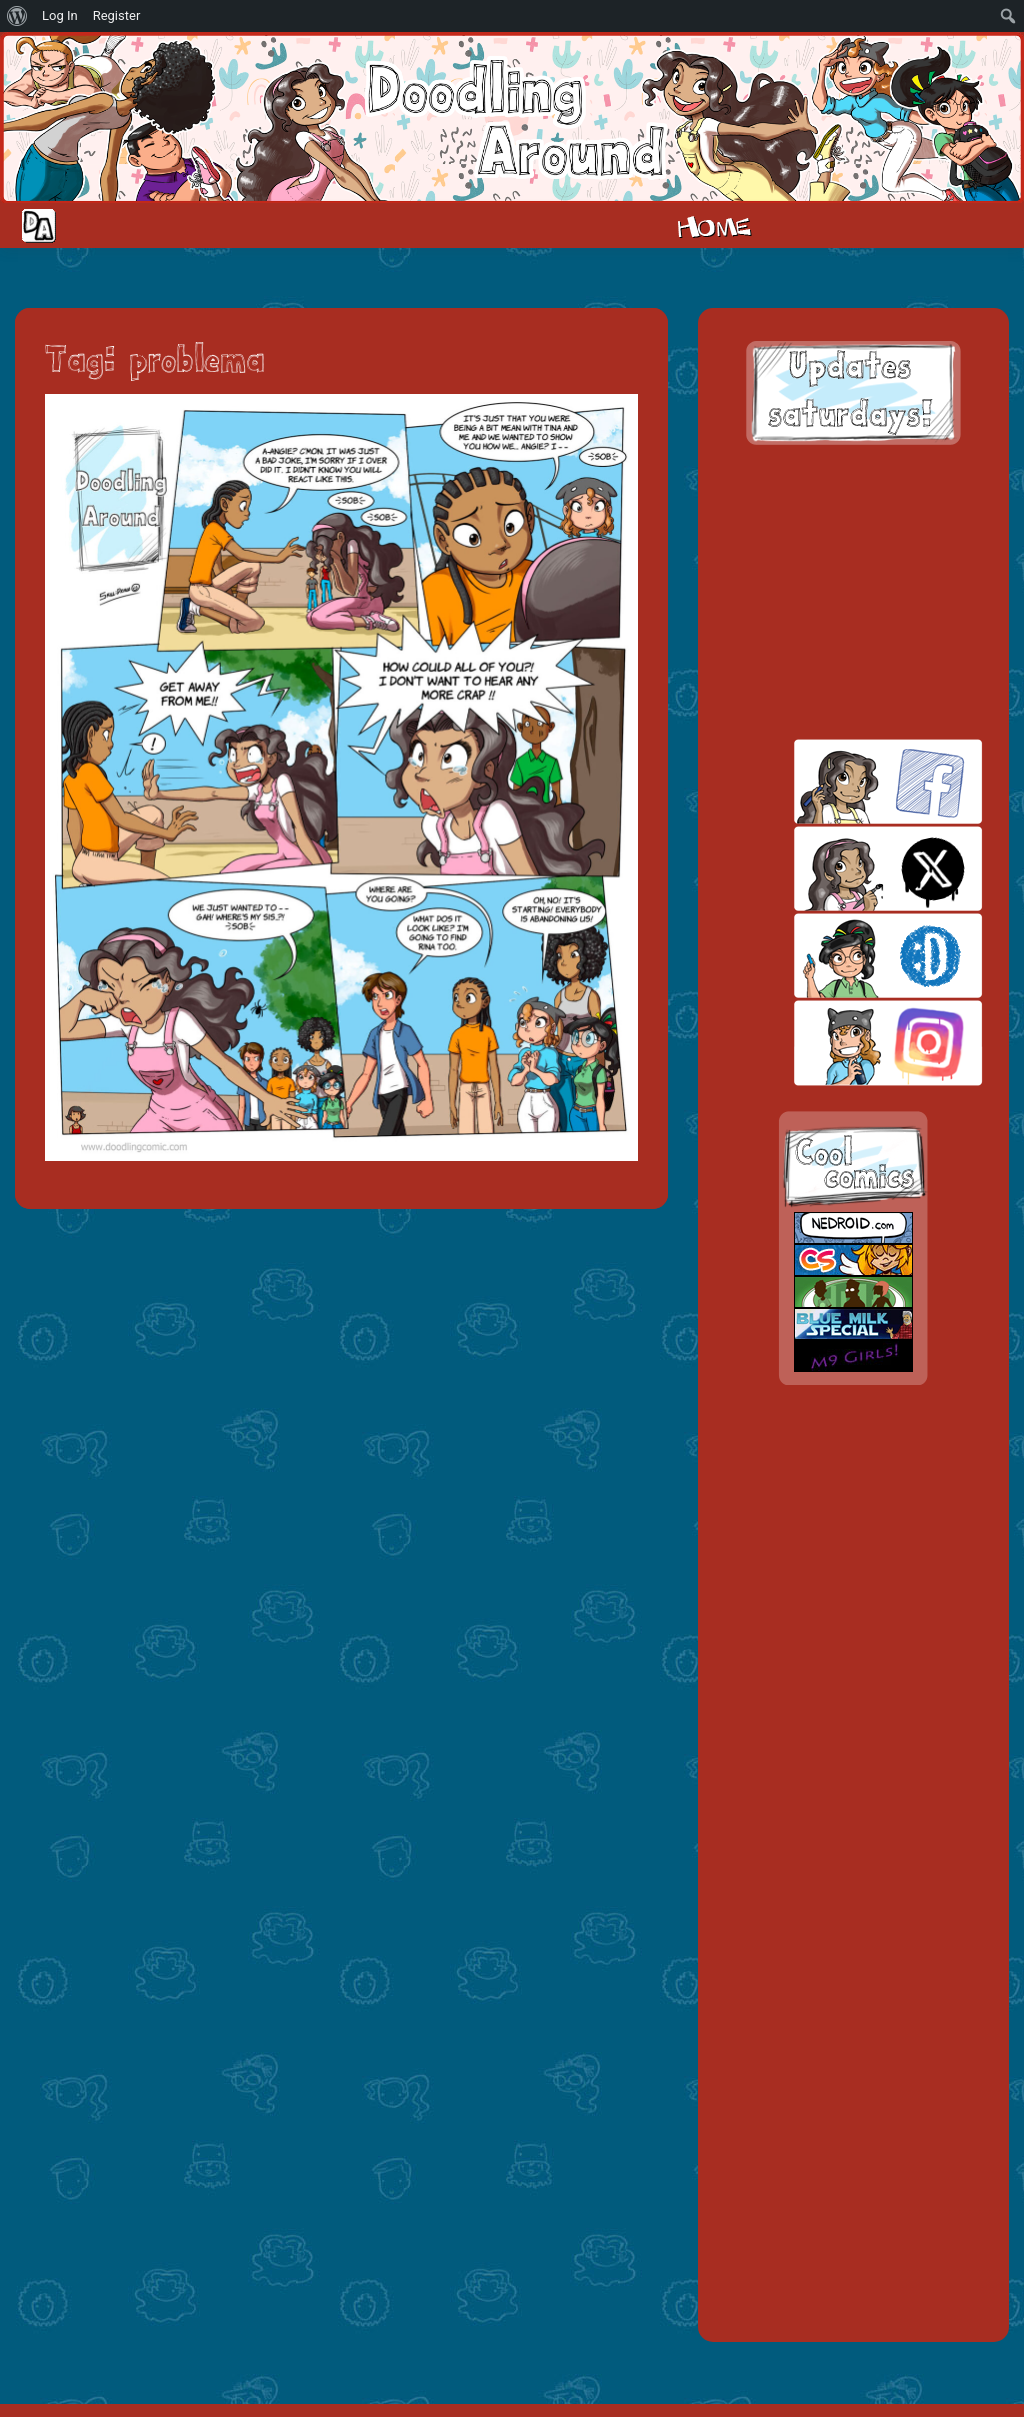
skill (853, 955)
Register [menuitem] (117, 15)
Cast (823, 225)
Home (714, 225)
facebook (853, 781)
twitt (853, 868)
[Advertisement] (853, 592)
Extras (948, 225)
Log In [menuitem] (60, 15)
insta (853, 1042)
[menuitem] (17, 16)
